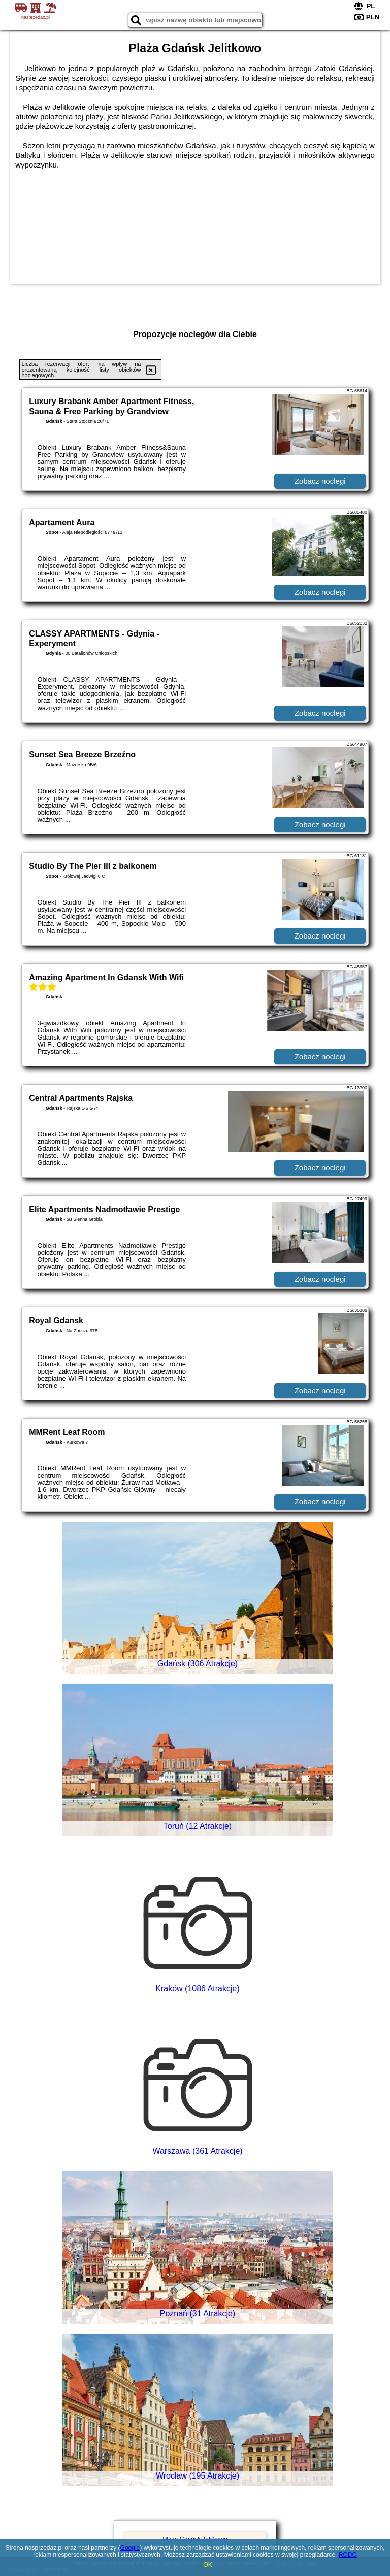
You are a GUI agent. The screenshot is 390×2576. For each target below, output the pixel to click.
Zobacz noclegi (320, 481)
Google (130, 2547)
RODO (348, 2554)
